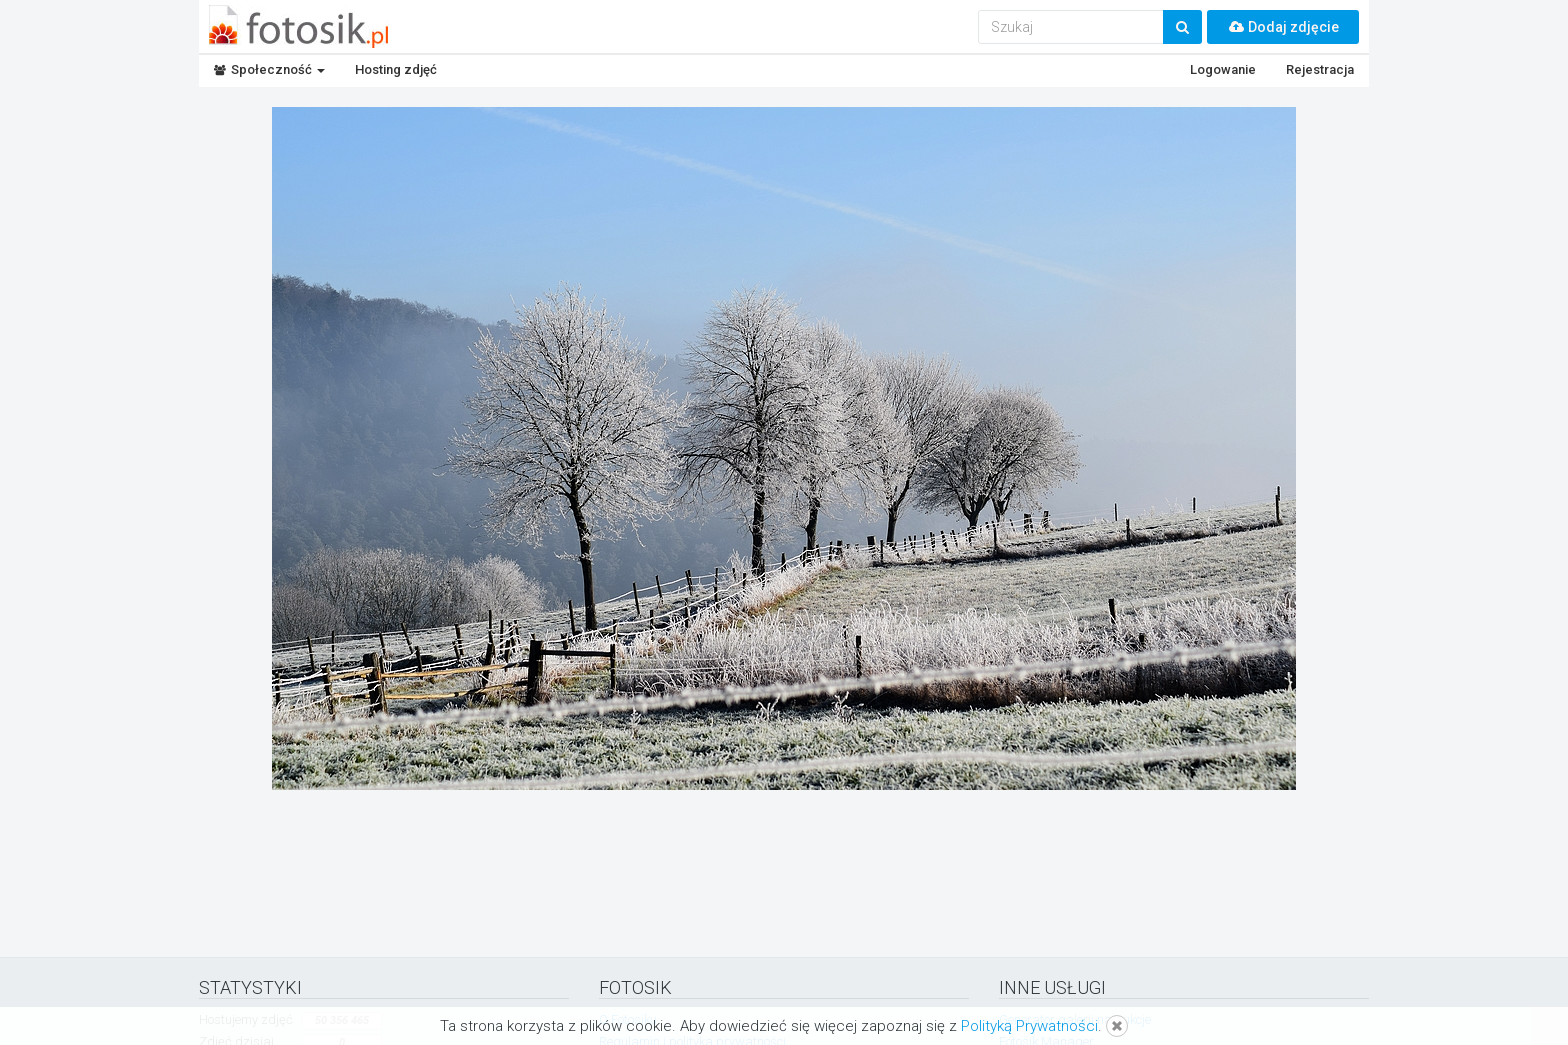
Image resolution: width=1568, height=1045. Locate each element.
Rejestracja (1320, 69)
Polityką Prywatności (1029, 1026)
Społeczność (269, 69)
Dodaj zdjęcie (1283, 27)
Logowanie (1223, 69)
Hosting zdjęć (396, 69)
